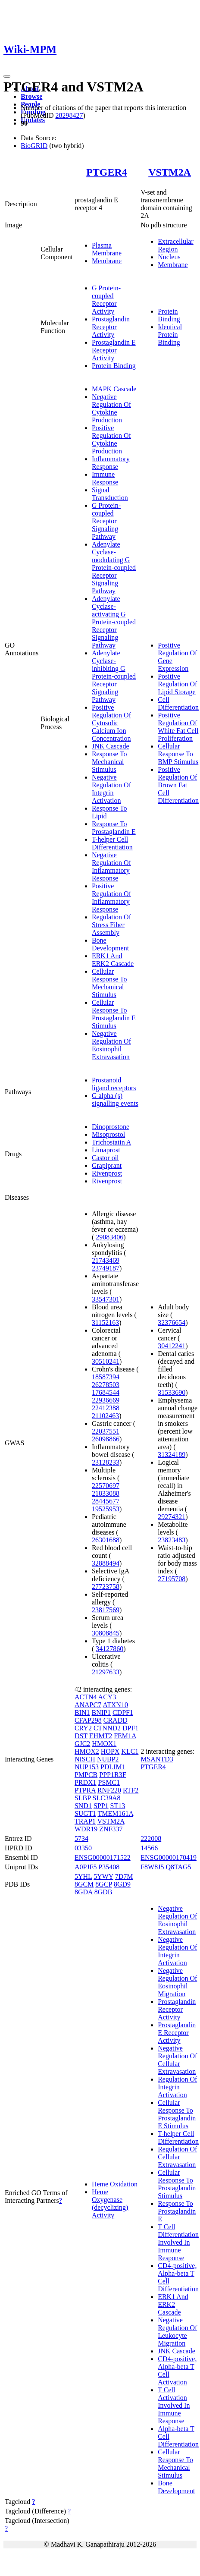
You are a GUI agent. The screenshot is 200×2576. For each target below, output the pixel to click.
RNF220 (109, 1790)
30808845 (105, 1633)
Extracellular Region (176, 245)
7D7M (124, 1876)
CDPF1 (122, 1712)
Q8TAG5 (178, 1867)
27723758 (105, 1586)
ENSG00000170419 (169, 1857)
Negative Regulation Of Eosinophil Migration (177, 1982)
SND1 (83, 1805)
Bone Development (110, 944)
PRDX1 (86, 1782)
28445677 (105, 1501)
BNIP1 (100, 1712)
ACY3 (107, 1697)
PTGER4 (106, 172)
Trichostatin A (111, 1142)
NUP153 (87, 1767)
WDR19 (86, 1829)
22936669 (105, 1400)
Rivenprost (107, 1173)
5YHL (83, 1876)
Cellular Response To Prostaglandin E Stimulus (114, 1014)
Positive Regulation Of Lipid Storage (177, 684)
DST (81, 1735)
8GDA (84, 1892)
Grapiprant (107, 1165)
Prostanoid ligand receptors (114, 1083)
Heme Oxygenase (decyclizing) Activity (110, 2203)
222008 (151, 1838)
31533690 (171, 1392)
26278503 (105, 1384)
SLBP (83, 1798)
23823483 (171, 1540)
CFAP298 (88, 1720)
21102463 (105, 1415)
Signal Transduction (110, 493)
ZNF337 (110, 1829)
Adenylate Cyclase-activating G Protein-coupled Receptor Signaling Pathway (114, 622)
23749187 (105, 1268)
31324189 (171, 1454)
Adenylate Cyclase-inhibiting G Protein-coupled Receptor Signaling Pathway (114, 676)
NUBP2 (108, 1759)
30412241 (171, 1345)
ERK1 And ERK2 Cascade (113, 959)
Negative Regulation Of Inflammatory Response (111, 866)
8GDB (103, 1892)
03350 (83, 1848)
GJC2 (82, 1743)
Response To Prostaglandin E (114, 827)
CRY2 (83, 1728)
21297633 (105, 1672)
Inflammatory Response (111, 462)
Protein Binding (114, 365)
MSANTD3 (157, 1759)
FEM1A (125, 1735)
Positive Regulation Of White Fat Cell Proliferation (178, 726)
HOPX (110, 1751)
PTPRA (85, 1790)
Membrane (107, 260)
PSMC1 (109, 1782)
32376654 (171, 1322)
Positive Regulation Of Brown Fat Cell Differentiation (178, 785)
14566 (149, 1848)
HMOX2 (87, 1751)
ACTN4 (86, 1697)
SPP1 (101, 1805)
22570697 (105, 1485)
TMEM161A (115, 1813)
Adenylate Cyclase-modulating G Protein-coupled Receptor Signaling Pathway (114, 567)
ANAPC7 (88, 1704)
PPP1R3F (112, 1774)
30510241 (105, 1361)
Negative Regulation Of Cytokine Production (111, 408)
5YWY (103, 1876)
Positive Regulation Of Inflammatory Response (111, 897)
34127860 (109, 1648)
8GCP (103, 1884)
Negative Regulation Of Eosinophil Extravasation (111, 1045)
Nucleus (169, 257)
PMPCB (86, 1774)
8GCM (84, 1884)
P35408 (108, 1867)
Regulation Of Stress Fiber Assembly (111, 924)
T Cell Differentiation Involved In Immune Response (178, 2242)
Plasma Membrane (107, 249)
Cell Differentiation (178, 703)
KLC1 (129, 1751)
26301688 (105, 1540)
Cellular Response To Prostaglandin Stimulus (177, 2184)
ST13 (117, 1805)
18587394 (105, 1377)
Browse (31, 96)
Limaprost (106, 1150)
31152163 (105, 1322)
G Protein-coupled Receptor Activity (106, 299)
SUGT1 (85, 1813)
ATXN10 (115, 1704)
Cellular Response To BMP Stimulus (178, 753)
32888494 (105, 1563)
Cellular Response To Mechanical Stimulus (109, 983)
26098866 (105, 1439)
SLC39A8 (107, 1798)
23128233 (105, 1462)
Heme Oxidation (115, 2184)
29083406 (109, 1237)
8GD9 (122, 1884)
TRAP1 (85, 1821)
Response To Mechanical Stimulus (109, 761)
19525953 (105, 1509)
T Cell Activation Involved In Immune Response (174, 2405)
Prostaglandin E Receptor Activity (114, 350)
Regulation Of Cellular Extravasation (177, 2156)
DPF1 (130, 1728)
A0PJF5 (86, 1867)
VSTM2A (169, 172)
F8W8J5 (152, 1867)
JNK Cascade (110, 746)
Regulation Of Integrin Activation (177, 2087)
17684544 (105, 1392)
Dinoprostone (110, 1126)
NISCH (85, 1759)
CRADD (115, 1720)
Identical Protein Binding (170, 334)
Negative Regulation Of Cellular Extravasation (177, 2059)
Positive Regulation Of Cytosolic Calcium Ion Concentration (111, 723)
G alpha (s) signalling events (115, 1099)
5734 (81, 1838)
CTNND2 (107, 1728)
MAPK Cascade (114, 389)
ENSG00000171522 (103, 1857)
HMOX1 (104, 1743)
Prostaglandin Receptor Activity (111, 326)
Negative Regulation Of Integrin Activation (111, 789)
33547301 (105, 1299)
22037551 (105, 1431)
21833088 (105, 1493)
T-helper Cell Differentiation (112, 843)
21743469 (105, 1260)
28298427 (69, 115)
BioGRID (34, 145)
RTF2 (130, 1790)
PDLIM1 (112, 1767)
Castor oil (105, 1157)
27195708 (171, 1578)
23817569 (105, 1610)
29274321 (171, 1516)
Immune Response (105, 478)
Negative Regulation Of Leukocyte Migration (177, 2331)
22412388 (105, 1408)
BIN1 (82, 1712)
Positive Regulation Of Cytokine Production (111, 439)
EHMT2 (100, 1735)
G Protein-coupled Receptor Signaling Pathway (106, 521)
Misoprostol (108, 1134)
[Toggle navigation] (6, 76)
